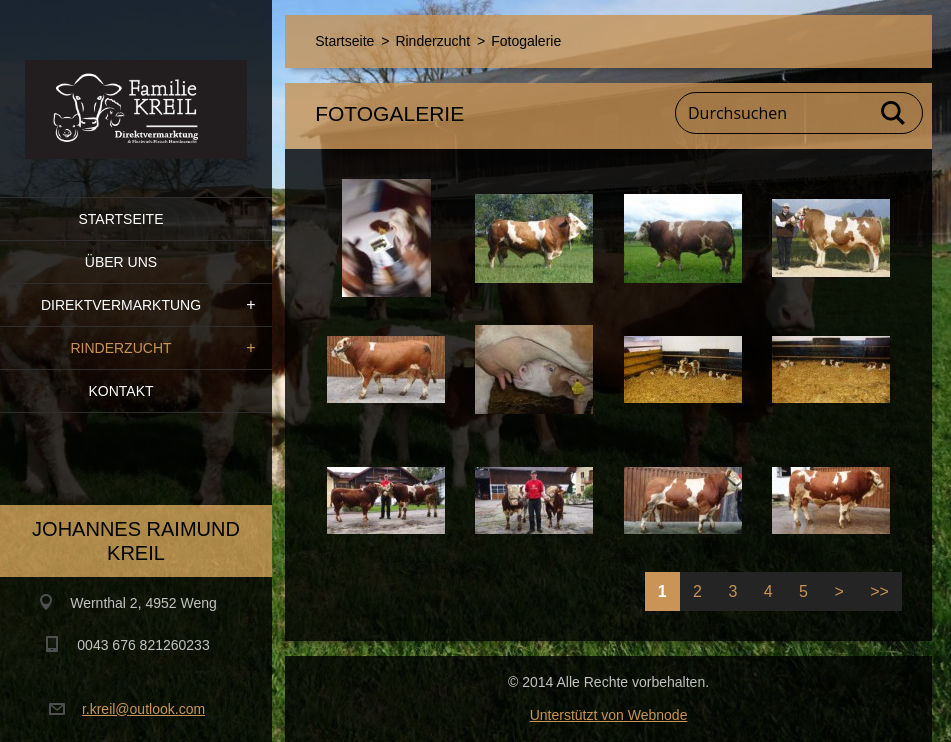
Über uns (121, 262)
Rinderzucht (120, 348)
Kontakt (120, 391)
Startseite (120, 219)
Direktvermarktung (121, 305)
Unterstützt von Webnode (609, 715)
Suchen (894, 113)
